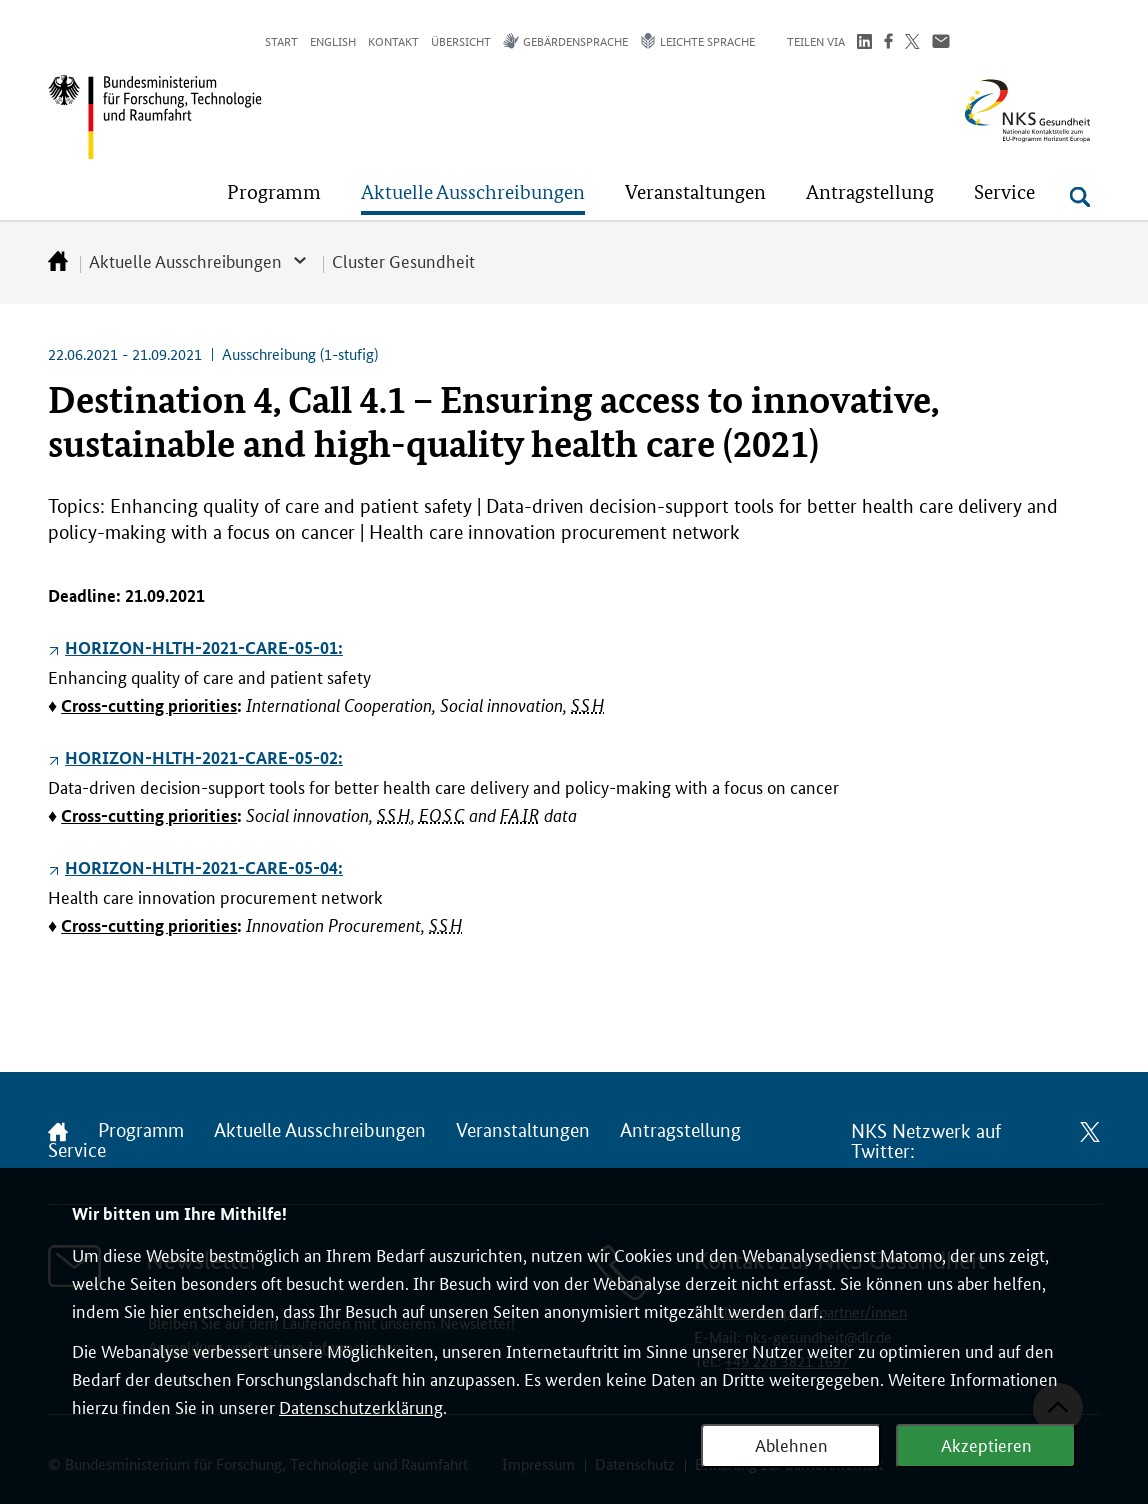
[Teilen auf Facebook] (888, 43)
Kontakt (393, 40)
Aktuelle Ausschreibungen (185, 260)
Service (77, 1151)
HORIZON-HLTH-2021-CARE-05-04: (204, 867)
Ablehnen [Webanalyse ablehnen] (791, 1444)
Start (281, 40)
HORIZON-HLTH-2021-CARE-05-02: (204, 757)
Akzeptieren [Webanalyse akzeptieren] (986, 1444)
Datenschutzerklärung (361, 1406)
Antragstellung (680, 1131)
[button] (274, 192)
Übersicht (461, 40)
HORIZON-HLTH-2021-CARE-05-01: (204, 647)
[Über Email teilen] (941, 43)
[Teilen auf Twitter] (912, 43)
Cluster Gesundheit (403, 260)
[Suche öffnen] (1080, 197)
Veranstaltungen (523, 1131)
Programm (141, 1131)
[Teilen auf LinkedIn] (864, 43)
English (333, 40)
